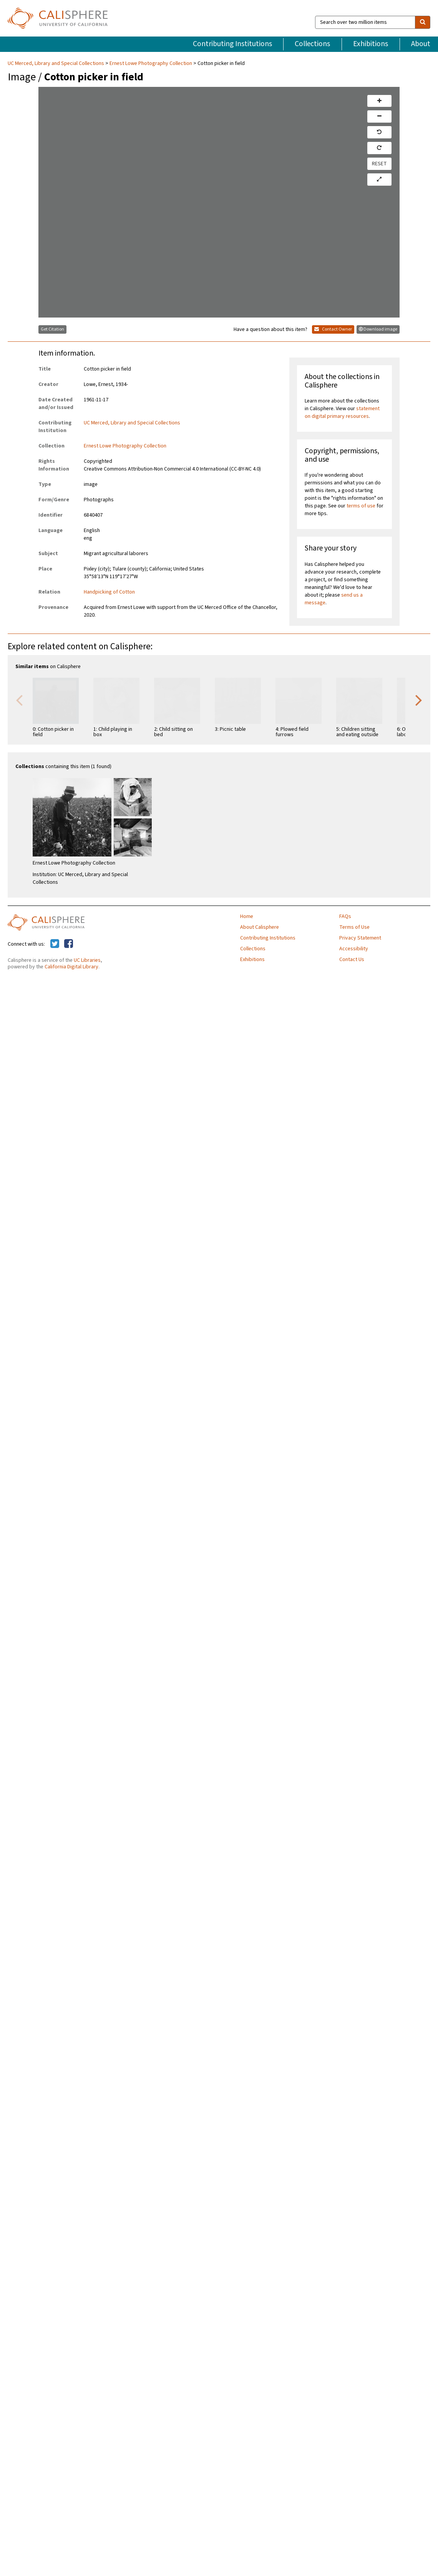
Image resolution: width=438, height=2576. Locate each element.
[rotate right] (379, 148)
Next (419, 699)
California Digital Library (71, 967)
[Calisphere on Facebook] (68, 944)
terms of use (361, 506)
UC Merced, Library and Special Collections (56, 63)
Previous (19, 699)
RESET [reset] (379, 164)
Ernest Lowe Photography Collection (150, 63)
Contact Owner (333, 329)
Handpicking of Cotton (109, 592)
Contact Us (351, 959)
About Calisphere (259, 927)
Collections (312, 43)
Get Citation (52, 329)
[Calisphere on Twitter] (54, 944)
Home (246, 916)
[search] (422, 22)
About (420, 43)
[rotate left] (379, 132)
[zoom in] (379, 101)
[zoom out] (379, 116)
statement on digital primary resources (342, 412)
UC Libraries (87, 960)
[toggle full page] (379, 179)
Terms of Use (354, 927)
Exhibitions (370, 43)
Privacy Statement (360, 938)
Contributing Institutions (232, 43)
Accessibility (353, 948)
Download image (378, 329)
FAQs (345, 916)
